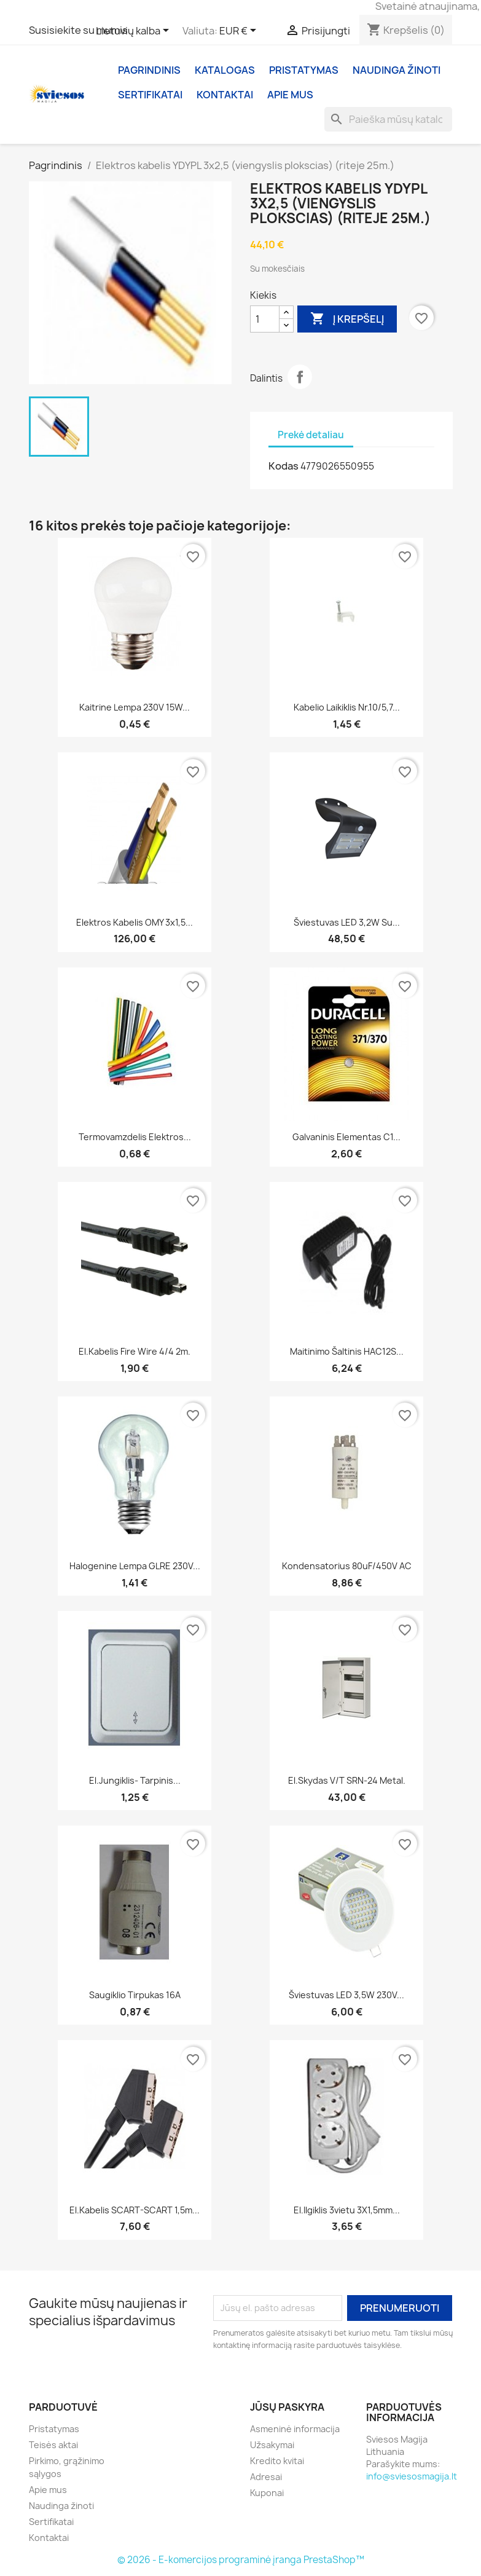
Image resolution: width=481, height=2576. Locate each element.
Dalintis (299, 376)
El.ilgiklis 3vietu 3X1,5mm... (347, 2210)
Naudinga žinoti (396, 70)
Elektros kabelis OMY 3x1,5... (134, 922)
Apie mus (290, 94)
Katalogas (225, 70)
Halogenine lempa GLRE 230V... (134, 1566)
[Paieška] (388, 119)
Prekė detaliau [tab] (311, 434)
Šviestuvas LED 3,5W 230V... (346, 1995)
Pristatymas (303, 70)
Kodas (283, 466)
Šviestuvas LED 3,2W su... (347, 922)
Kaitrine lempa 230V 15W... (134, 707)
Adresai (266, 2477)
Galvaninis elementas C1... (346, 1137)
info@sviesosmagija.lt (411, 2476)
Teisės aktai (53, 2445)
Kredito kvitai (277, 2461)
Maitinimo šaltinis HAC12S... (347, 1351)
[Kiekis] (265, 319)
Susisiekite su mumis (78, 30)
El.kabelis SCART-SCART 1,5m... (134, 2210)
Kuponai (267, 2493)
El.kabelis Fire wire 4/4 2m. (134, 1351)
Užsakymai (272, 2445)
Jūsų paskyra (287, 2407)
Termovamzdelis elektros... (135, 1137)
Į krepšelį (347, 319)
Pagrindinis (149, 70)
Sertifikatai (150, 94)
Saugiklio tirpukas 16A (135, 1995)
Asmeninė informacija (295, 2429)
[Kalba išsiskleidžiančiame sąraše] (134, 31)
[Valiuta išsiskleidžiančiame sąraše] (239, 31)
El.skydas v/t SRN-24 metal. (346, 1780)
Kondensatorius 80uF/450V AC (347, 1566)
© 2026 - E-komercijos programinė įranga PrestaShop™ (240, 2559)
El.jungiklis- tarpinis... (135, 1780)
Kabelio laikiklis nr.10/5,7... (347, 707)
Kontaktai (225, 94)
